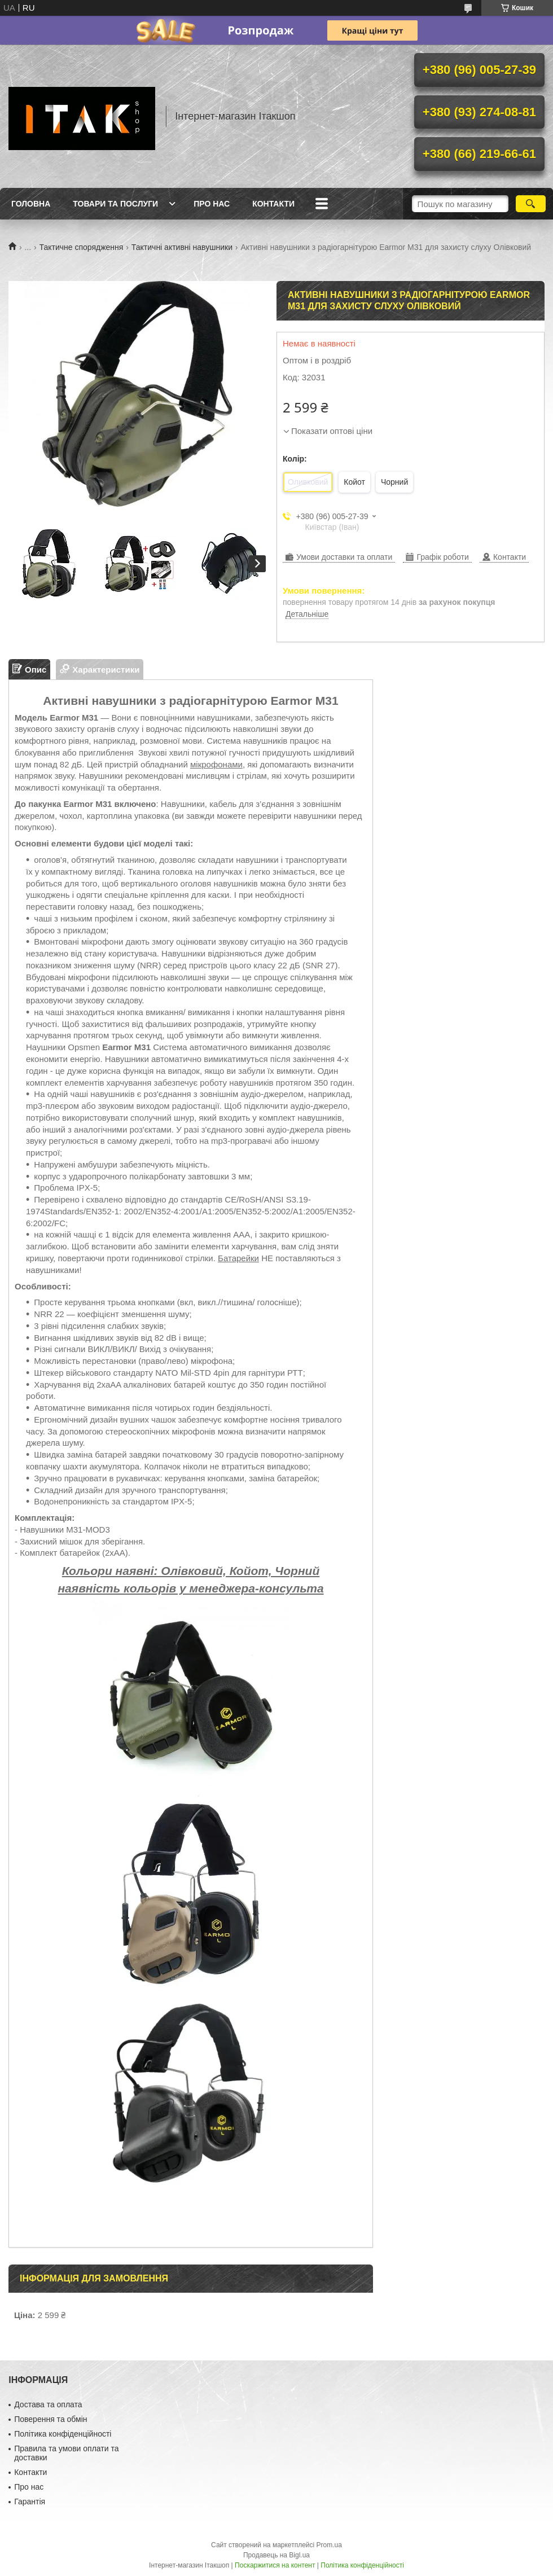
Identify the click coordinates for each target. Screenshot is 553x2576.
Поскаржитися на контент (275, 2565)
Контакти (273, 203)
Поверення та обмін (50, 2419)
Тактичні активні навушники (181, 247)
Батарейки (238, 1258)
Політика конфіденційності (62, 2433)
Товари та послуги (115, 203)
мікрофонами (216, 764)
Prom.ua (329, 2545)
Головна (30, 203)
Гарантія (29, 2501)
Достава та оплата (48, 2404)
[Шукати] (531, 203)
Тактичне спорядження (82, 247)
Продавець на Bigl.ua (276, 2555)
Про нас (212, 203)
